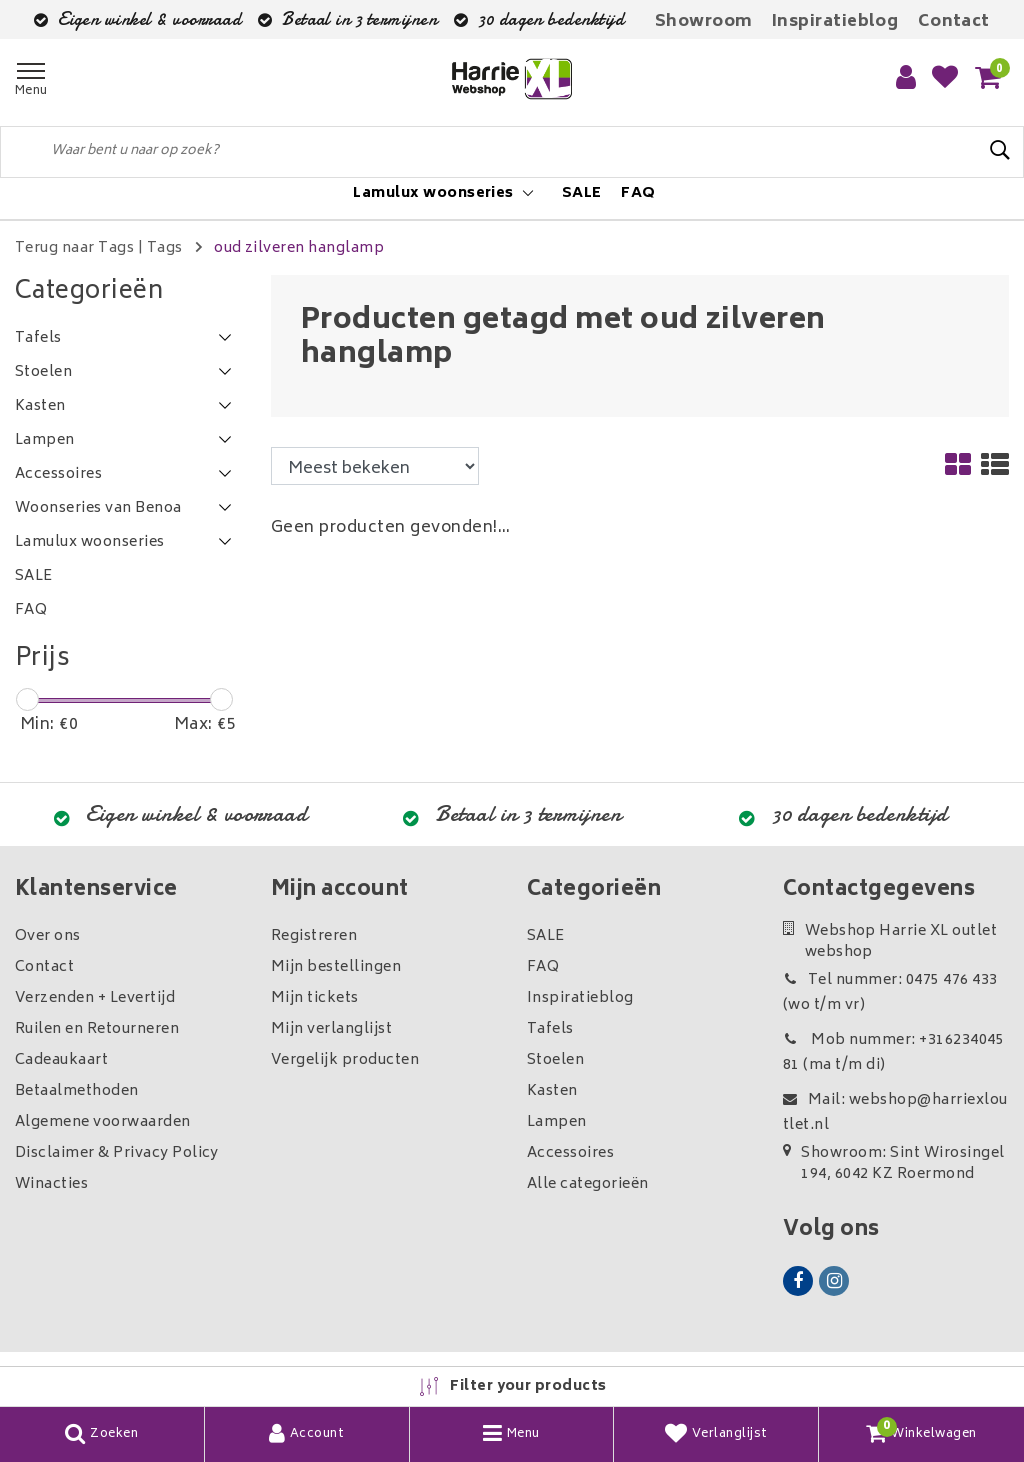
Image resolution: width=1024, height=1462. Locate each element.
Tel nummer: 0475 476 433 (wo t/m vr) (890, 993)
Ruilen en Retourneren (97, 1029)
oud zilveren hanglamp (299, 248)
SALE (546, 936)
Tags (165, 248)
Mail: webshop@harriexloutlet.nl (895, 1113)
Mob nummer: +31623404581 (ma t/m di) (893, 1053)
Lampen (557, 1122)
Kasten (552, 1091)
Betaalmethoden (77, 1091)
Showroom (704, 22)
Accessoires (570, 1153)
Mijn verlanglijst (331, 1029)
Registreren (314, 936)
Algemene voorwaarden (103, 1122)
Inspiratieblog (835, 22)
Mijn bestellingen (336, 967)
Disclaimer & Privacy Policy (117, 1153)
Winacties (51, 1184)
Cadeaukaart (61, 1060)
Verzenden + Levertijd (95, 998)
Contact (954, 22)
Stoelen (555, 1060)
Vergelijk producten (345, 1060)
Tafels (550, 1029)
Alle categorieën (588, 1184)
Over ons (48, 936)
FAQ (543, 967)
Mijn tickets (315, 998)
